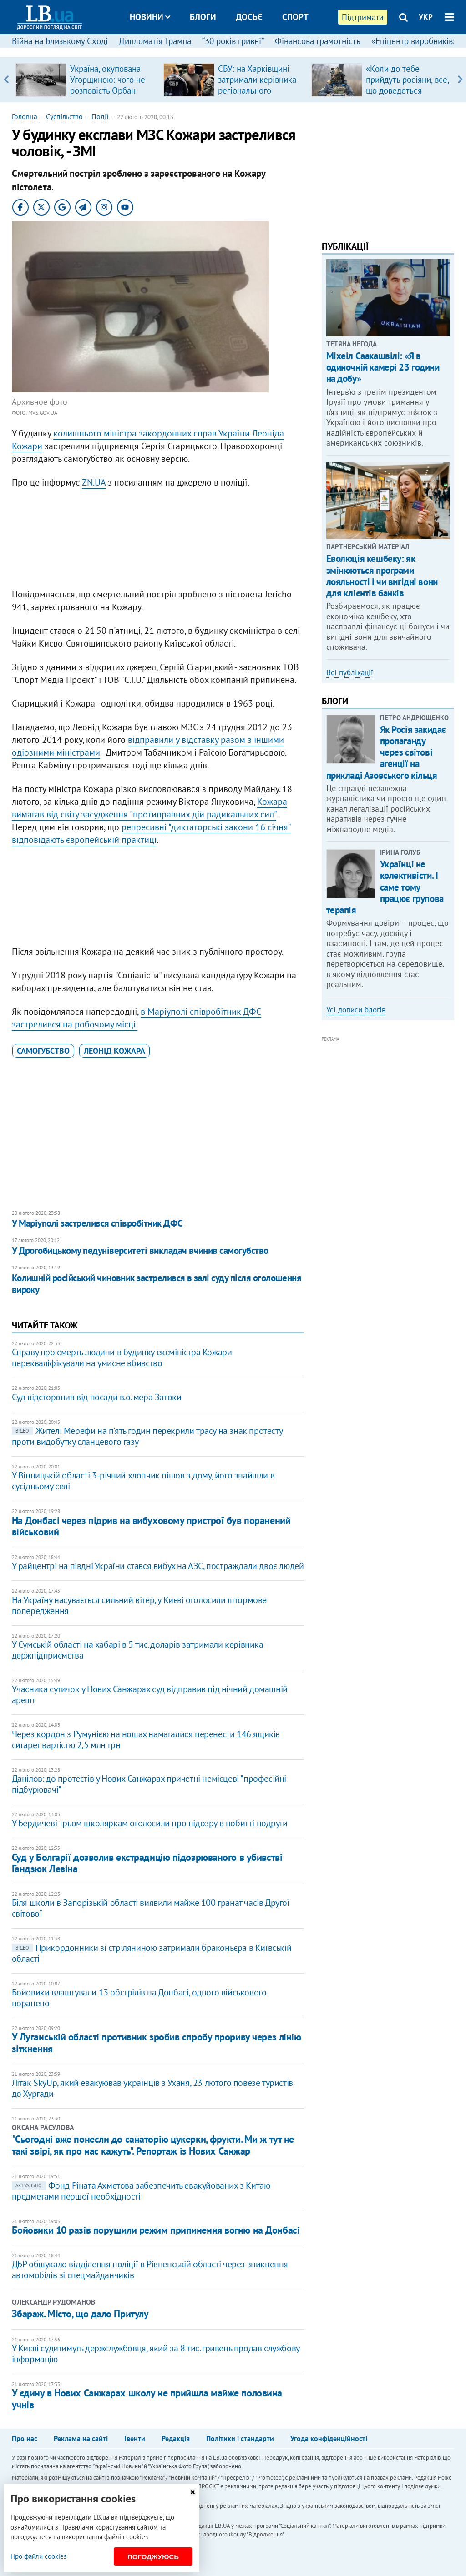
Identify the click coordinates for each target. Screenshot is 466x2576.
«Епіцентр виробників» (414, 40)
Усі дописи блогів (355, 1010)
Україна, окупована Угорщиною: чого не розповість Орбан (107, 79)
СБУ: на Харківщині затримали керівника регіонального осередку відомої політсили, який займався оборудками (258, 96)
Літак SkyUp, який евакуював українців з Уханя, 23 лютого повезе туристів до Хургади (152, 2088)
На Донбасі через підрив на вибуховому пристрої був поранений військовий (151, 1526)
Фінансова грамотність (317, 40)
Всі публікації (349, 672)
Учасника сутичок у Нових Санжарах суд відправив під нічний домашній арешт (150, 1694)
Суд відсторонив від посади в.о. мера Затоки (97, 1397)
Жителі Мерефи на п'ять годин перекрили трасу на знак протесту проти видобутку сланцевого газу (147, 1436)
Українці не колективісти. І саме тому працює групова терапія (385, 887)
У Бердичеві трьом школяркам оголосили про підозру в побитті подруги (150, 1823)
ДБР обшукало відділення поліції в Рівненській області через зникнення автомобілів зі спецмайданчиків (150, 2269)
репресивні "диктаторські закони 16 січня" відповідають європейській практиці (151, 833)
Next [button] (460, 79)
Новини (150, 16)
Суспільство (64, 116)
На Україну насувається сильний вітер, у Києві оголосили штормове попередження (139, 1605)
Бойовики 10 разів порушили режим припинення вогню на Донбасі (156, 2230)
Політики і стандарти (240, 2438)
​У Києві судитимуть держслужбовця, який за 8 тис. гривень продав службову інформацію (155, 2353)
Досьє (249, 16)
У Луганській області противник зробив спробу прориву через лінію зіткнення (156, 2042)
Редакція (176, 2438)
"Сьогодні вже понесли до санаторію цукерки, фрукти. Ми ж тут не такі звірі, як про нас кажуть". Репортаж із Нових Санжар (153, 2145)
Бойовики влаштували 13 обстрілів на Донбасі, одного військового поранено (139, 1997)
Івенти (134, 2438)
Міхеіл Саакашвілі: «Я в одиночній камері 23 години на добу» (383, 367)
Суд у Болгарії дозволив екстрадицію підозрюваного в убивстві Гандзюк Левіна (147, 1863)
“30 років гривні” (233, 40)
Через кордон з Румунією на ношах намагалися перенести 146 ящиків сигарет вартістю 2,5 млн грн (146, 1739)
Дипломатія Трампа (155, 40)
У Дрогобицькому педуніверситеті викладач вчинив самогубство (140, 1250)
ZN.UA (94, 482)
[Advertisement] (158, 540)
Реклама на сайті (81, 2438)
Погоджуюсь (153, 2557)
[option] (86, 79)
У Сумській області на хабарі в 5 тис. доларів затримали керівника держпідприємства (137, 1650)
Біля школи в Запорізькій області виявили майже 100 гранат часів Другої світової (151, 1908)
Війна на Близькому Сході (60, 40)
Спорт (295, 16)
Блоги (203, 16)
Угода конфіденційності (328, 2438)
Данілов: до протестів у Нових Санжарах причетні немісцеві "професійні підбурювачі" (149, 1784)
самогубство (43, 1051)
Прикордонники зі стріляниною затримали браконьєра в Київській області (152, 1953)
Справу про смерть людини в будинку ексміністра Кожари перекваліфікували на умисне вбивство (122, 1357)
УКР (426, 17)
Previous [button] (6, 79)
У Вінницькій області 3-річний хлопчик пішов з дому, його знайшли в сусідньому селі (143, 1480)
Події (99, 116)
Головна (24, 116)
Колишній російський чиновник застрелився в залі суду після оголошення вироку (157, 1284)
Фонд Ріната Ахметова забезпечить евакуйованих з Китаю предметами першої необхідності (141, 2191)
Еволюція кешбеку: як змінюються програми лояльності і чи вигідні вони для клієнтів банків (382, 575)
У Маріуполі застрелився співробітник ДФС (97, 1223)
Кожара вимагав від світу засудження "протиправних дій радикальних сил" (149, 808)
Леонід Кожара (114, 1051)
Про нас (24, 2438)
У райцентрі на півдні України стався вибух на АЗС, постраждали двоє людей (158, 1566)
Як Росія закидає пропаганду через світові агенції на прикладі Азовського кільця (386, 752)
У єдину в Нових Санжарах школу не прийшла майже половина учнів (147, 2398)
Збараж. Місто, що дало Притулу (80, 2313)
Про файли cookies (38, 2556)
